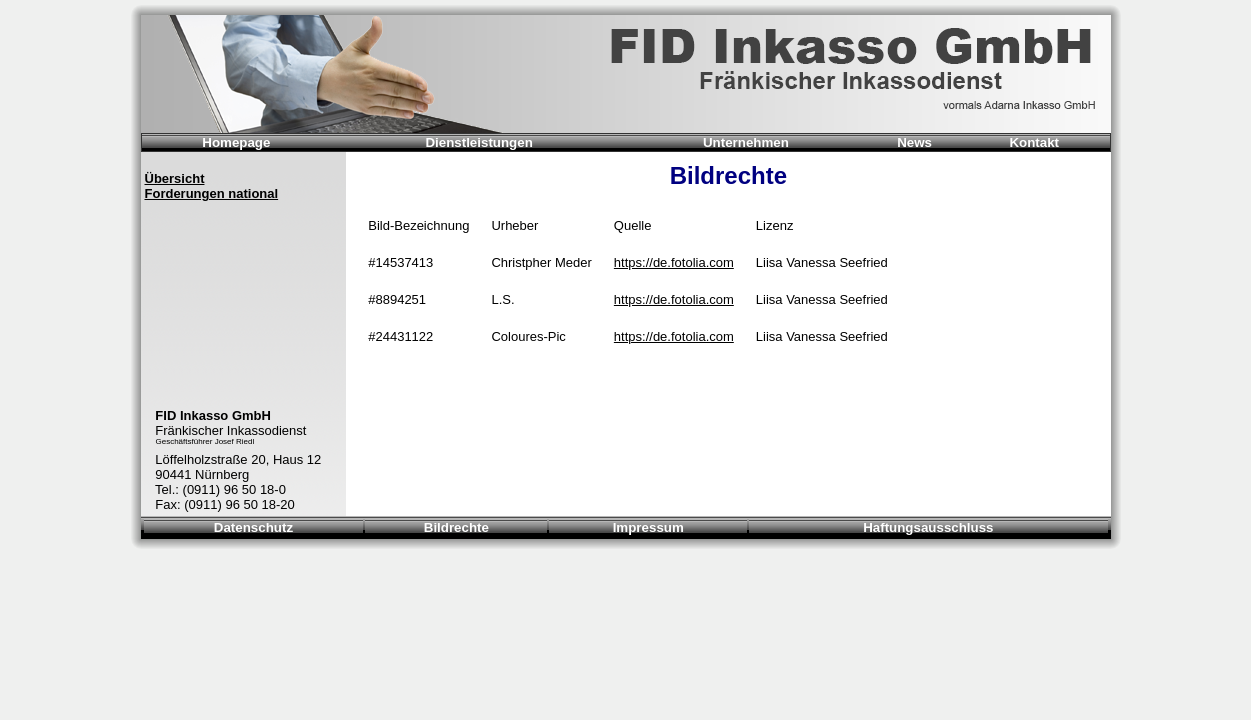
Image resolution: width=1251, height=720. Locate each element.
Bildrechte (456, 527)
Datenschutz (253, 527)
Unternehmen (746, 142)
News (914, 142)
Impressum (648, 527)
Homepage (236, 142)
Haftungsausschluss (928, 527)
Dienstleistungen (478, 142)
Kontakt (1034, 142)
